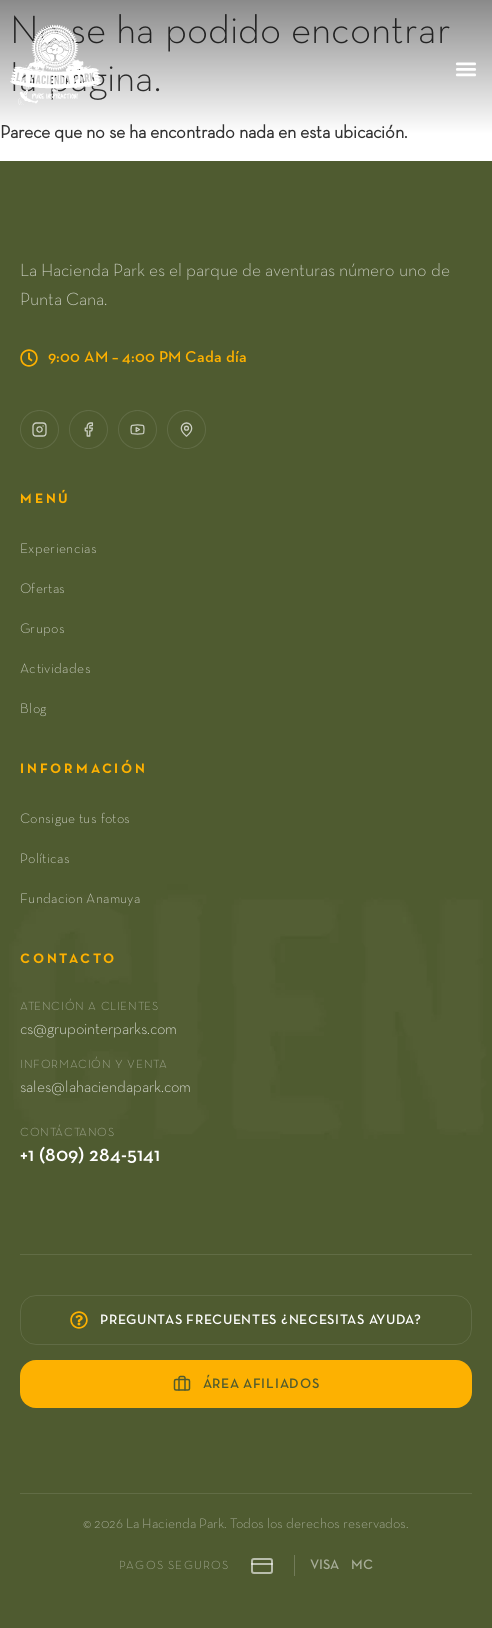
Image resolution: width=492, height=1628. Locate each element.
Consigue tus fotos (75, 819)
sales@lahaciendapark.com (105, 1088)
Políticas (45, 859)
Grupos (42, 629)
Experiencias (58, 549)
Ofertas (42, 589)
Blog (33, 709)
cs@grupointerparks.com (98, 1030)
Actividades (55, 669)
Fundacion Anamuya (80, 899)
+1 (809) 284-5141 (90, 1155)
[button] (465, 68)
